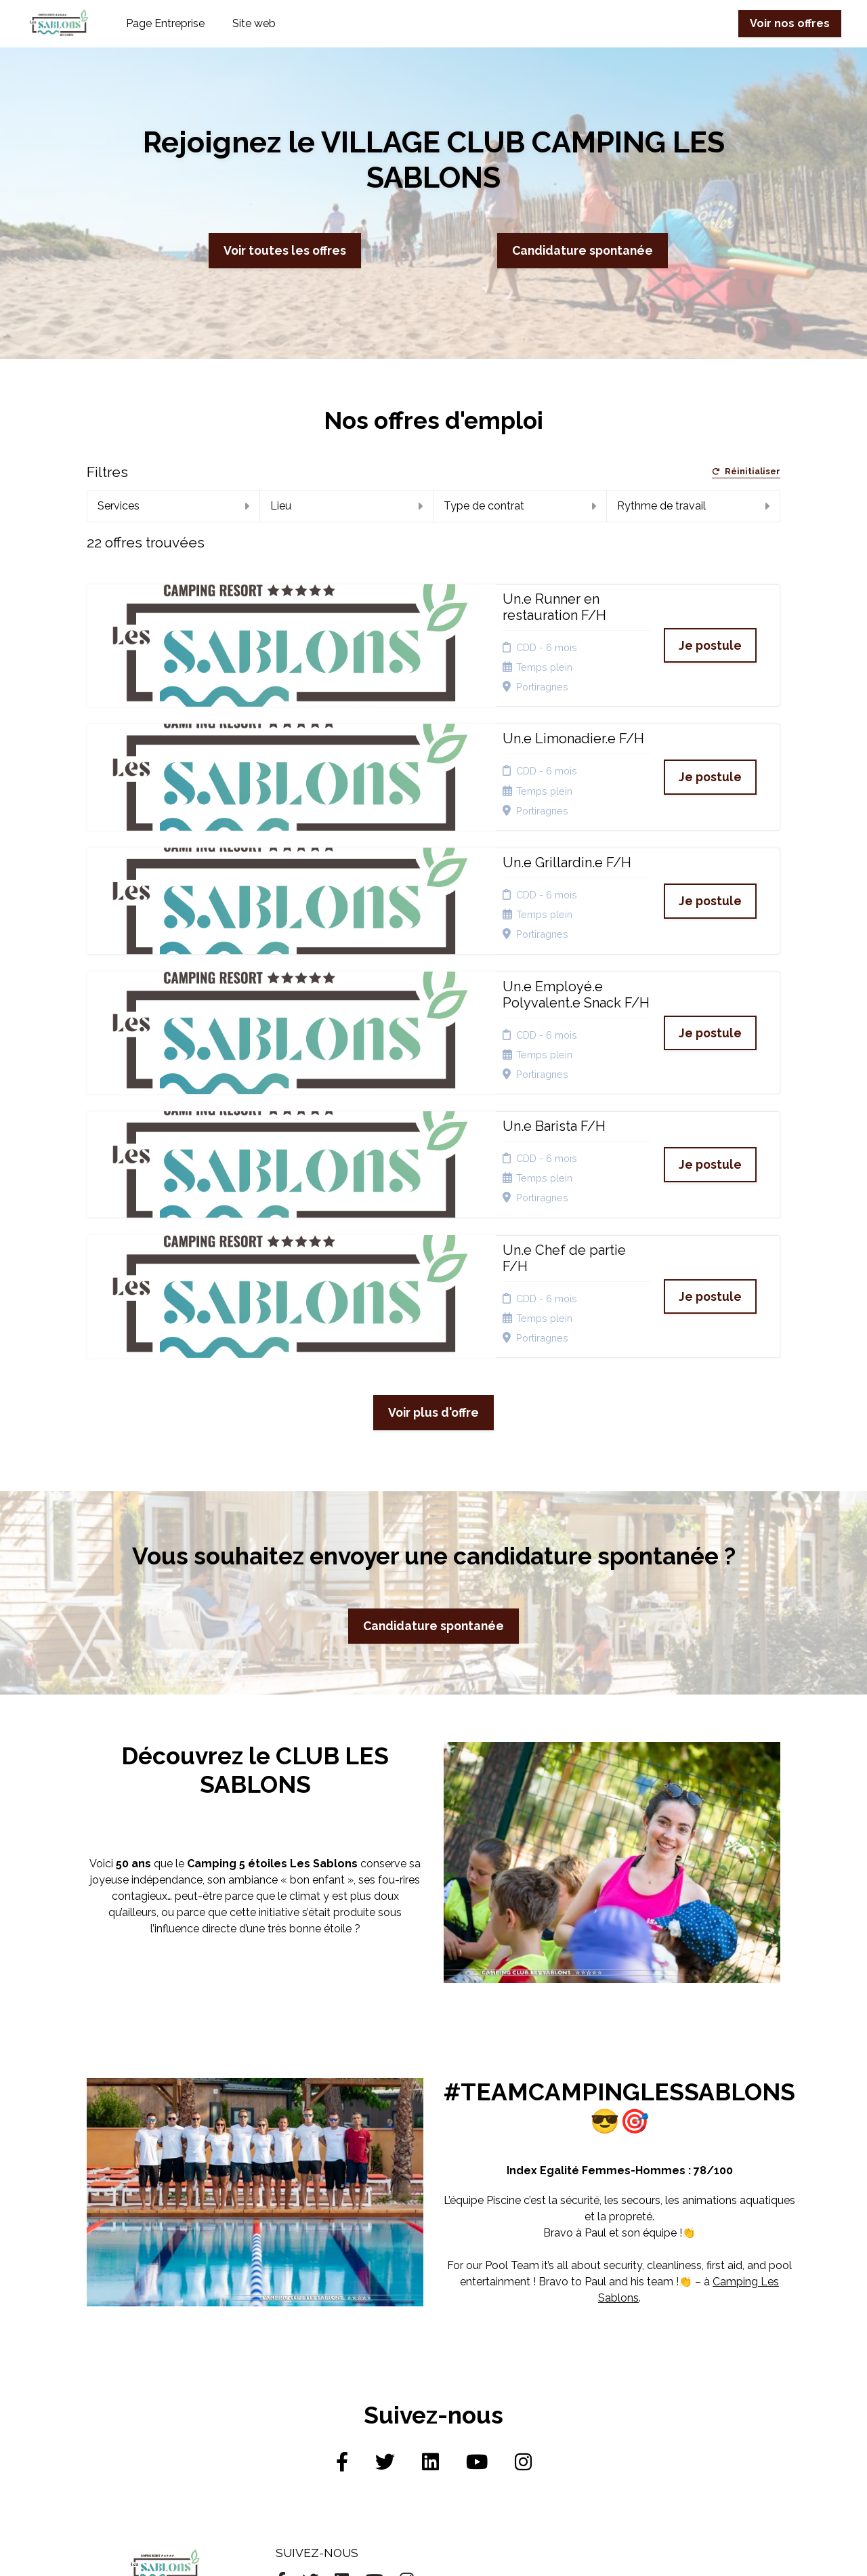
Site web (254, 23)
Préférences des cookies (442, 2421)
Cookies (423, 2357)
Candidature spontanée (582, 250)
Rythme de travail (693, 505)
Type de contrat (520, 505)
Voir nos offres (790, 23)
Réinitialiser (746, 472)
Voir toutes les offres (285, 250)
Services (173, 505)
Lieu (346, 505)
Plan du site (430, 2374)
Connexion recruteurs (428, 2394)
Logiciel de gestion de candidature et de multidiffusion (433, 2551)
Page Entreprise (165, 23)
